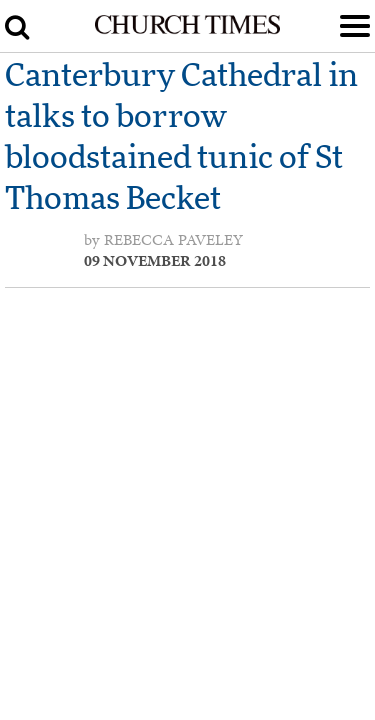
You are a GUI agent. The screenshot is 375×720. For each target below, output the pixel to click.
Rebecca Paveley (173, 240)
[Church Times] (187, 30)
